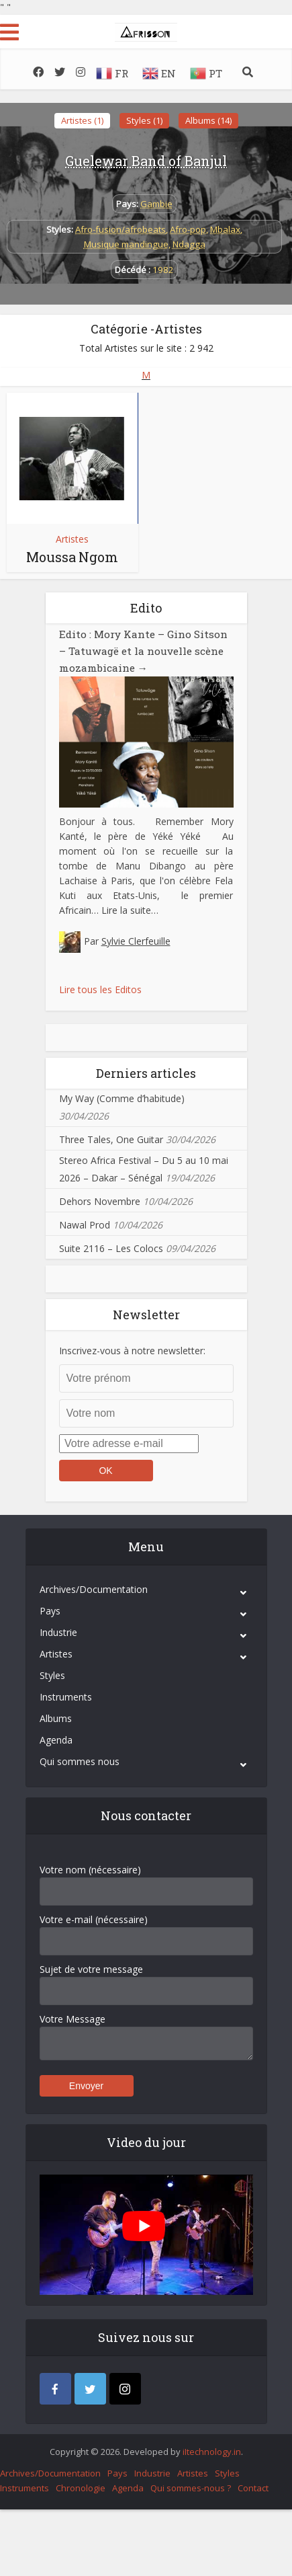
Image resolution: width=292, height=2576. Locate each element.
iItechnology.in (212, 2450)
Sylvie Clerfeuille (136, 939)
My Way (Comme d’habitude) (122, 1096)
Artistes (72, 539)
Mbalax (225, 229)
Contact (253, 2486)
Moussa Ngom (72, 556)
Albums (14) (208, 120)
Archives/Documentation (94, 1587)
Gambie (156, 204)
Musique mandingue (126, 244)
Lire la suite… (129, 908)
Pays (50, 1608)
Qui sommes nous (79, 1759)
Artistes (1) (82, 120)
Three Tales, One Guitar (111, 1137)
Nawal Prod (84, 1222)
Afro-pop (188, 229)
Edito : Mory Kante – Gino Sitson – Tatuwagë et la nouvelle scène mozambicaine (139, 649)
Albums (56, 1716)
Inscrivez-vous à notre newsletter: (132, 1348)
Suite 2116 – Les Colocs (111, 1246)
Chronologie (80, 2486)
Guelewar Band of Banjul (146, 160)
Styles (52, 1673)
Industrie (58, 1630)
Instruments (66, 1694)
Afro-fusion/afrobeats (120, 229)
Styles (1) (144, 120)
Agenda (56, 1737)
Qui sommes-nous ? (190, 2486)
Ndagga (189, 244)
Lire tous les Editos (100, 987)
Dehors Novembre (99, 1199)
